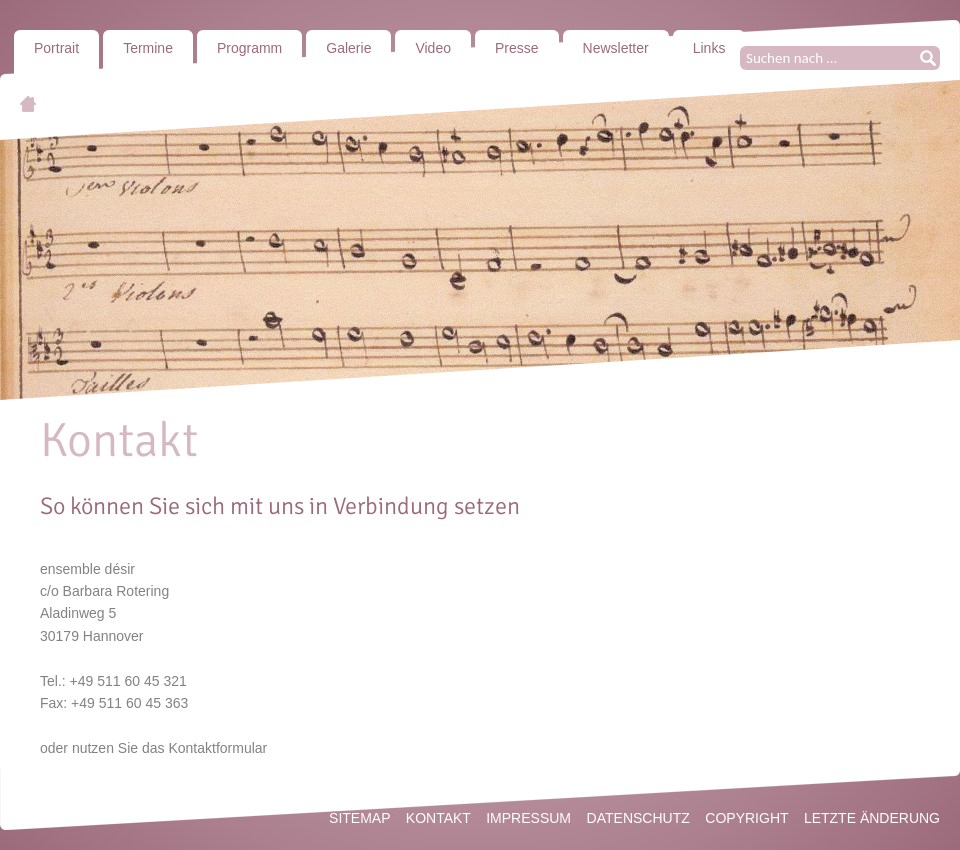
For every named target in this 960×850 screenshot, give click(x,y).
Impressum (528, 818)
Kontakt (438, 818)
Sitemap (359, 818)
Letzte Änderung (872, 818)
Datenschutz (638, 818)
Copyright (746, 818)
